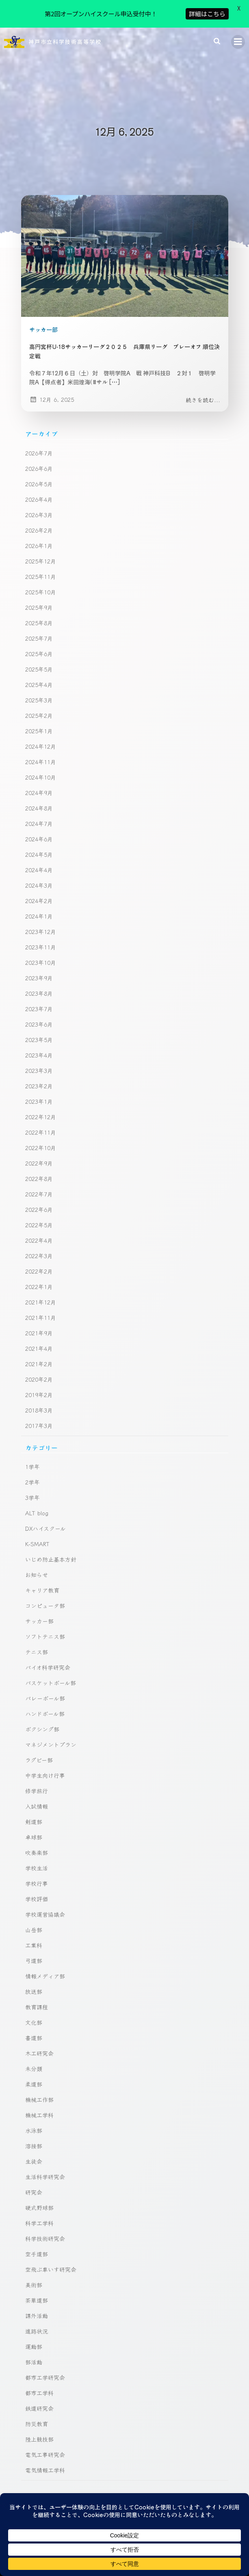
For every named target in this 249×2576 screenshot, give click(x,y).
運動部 (33, 2321)
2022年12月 (40, 1091)
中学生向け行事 (45, 1750)
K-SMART (37, 1518)
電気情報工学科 (45, 2444)
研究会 (33, 2166)
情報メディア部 (45, 1950)
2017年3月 (39, 1399)
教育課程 (36, 1981)
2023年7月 (39, 983)
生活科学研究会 (45, 2151)
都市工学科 (39, 2367)
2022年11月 (40, 1106)
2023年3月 (39, 1044)
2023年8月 (39, 967)
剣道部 (33, 1796)
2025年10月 (40, 566)
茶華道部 (36, 2275)
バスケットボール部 (50, 1657)
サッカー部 (43, 303)
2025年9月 (39, 581)
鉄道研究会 (39, 2383)
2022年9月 (39, 1137)
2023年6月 (39, 998)
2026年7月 (39, 427)
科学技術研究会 (45, 2213)
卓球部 (33, 1811)
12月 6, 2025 (51, 373)
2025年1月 (39, 705)
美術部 (33, 2259)
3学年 (32, 1472)
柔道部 (33, 2058)
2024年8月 (39, 782)
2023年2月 (39, 1060)
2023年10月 (40, 936)
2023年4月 (39, 1029)
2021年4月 (39, 1322)
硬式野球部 (39, 2182)
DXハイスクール (45, 1503)
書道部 (33, 2012)
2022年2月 (39, 1245)
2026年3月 (39, 489)
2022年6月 (39, 1183)
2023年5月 (39, 1014)
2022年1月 (39, 1261)
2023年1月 (39, 1075)
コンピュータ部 (45, 1580)
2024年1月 (39, 890)
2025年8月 (39, 597)
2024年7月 (39, 797)
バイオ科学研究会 (47, 1642)
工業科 (33, 1919)
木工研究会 (39, 2028)
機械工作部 (39, 2074)
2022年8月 (39, 1152)
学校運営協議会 (45, 1889)
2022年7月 (39, 1168)
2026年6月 (39, 442)
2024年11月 (40, 736)
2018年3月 (39, 1384)
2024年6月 (39, 813)
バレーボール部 (45, 1672)
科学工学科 (39, 2197)
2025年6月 (39, 628)
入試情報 (36, 1781)
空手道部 (36, 2228)
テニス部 (36, 1626)
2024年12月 (40, 720)
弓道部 (33, 1935)
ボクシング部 (42, 1703)
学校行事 (36, 1858)
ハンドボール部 (45, 1688)
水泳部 (33, 2105)
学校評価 (36, 1873)
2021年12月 (40, 1276)
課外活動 (36, 2290)
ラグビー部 (39, 1734)
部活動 (33, 2336)
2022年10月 (40, 1122)
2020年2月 (39, 1353)
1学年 (32, 1441)
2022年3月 (39, 1230)
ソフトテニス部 (45, 1611)
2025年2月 (39, 689)
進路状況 (36, 2305)
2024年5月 (39, 828)
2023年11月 (40, 921)
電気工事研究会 (45, 2429)
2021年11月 (40, 1291)
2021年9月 (39, 1307)
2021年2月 (39, 1338)
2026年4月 (39, 473)
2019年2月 (39, 1369)
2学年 (32, 1456)
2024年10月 (40, 751)
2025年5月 (39, 643)
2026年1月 (39, 520)
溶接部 (33, 2120)
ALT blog (36, 1487)
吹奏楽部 (36, 1827)
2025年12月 (40, 535)
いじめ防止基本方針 (50, 1534)
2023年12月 (40, 905)
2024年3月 (39, 859)
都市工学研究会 (45, 2352)
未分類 (33, 2043)
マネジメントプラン (50, 1719)
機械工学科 (39, 2089)
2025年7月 (39, 612)
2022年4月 (39, 1214)
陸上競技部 (39, 2413)
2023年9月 (39, 952)
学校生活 (36, 1842)
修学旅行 (36, 1765)
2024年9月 (39, 767)
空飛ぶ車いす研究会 (50, 2244)
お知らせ (36, 1549)
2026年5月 (39, 458)
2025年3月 (39, 674)
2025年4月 (39, 658)
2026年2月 (39, 504)
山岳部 (33, 1904)
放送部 (33, 1966)
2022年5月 (39, 1199)
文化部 (33, 1997)
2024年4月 (39, 844)
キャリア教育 (42, 1564)
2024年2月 (39, 875)
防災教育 (36, 2398)
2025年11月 (40, 550)
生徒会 (33, 2136)
